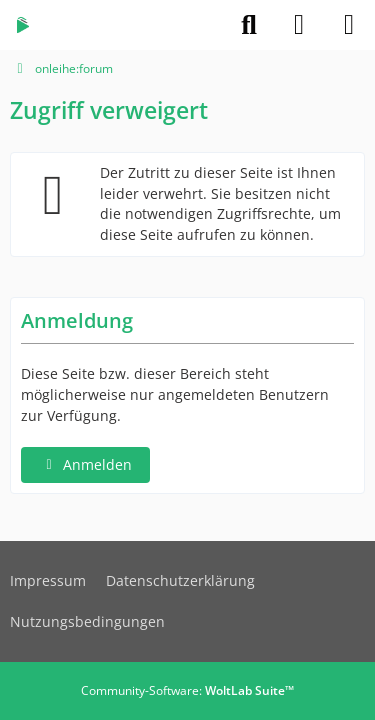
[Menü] (349, 25)
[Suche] (249, 25)
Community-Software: (187, 690)
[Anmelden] (299, 25)
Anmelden (85, 464)
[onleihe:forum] (23, 25)
